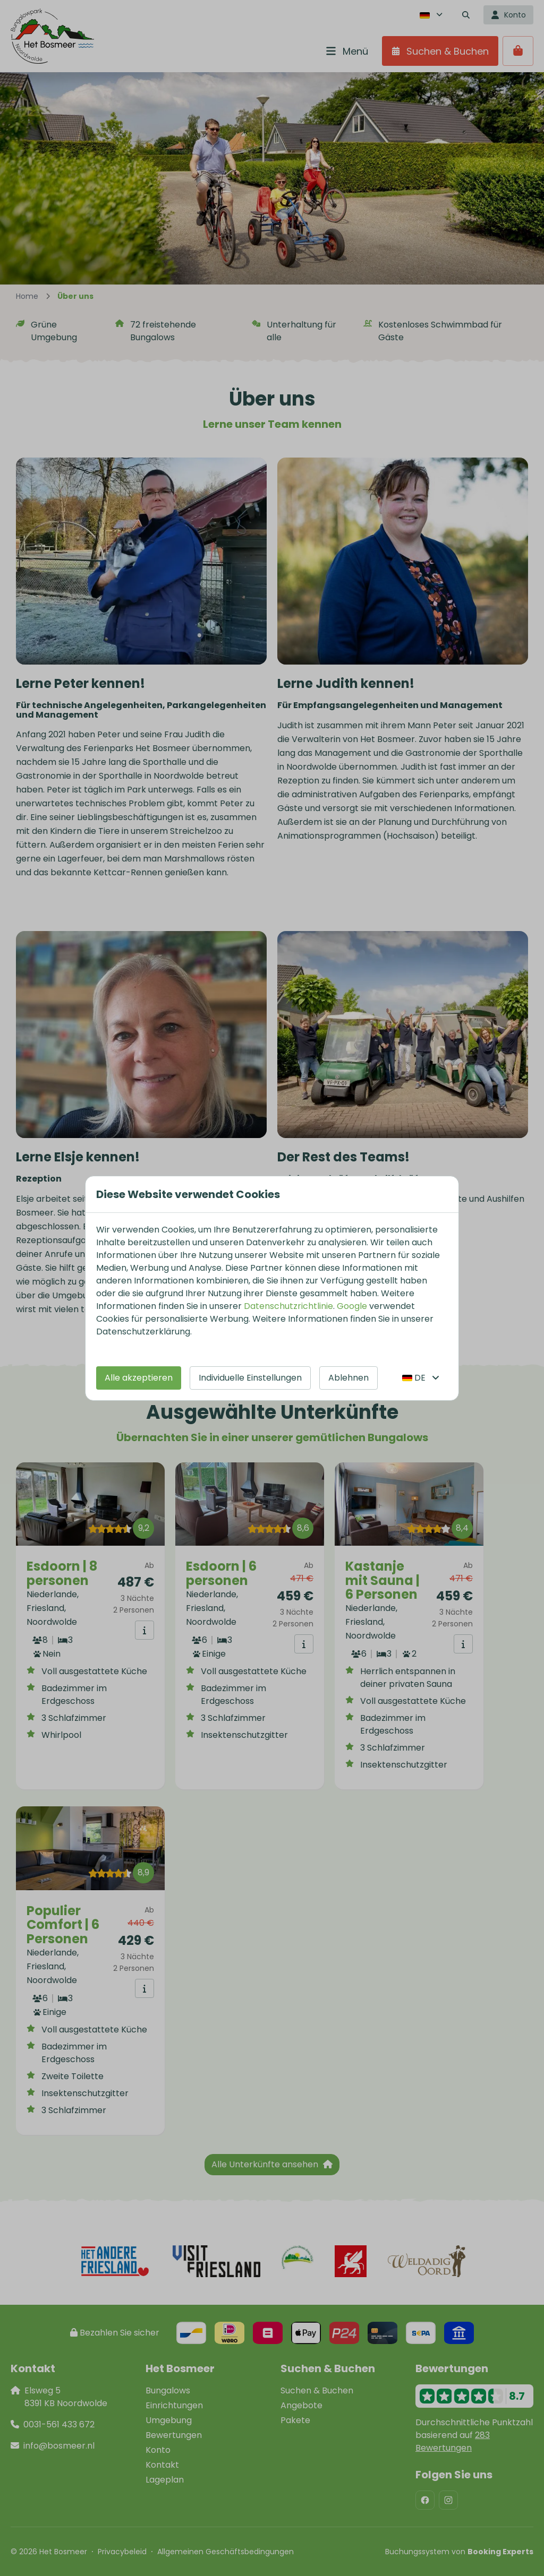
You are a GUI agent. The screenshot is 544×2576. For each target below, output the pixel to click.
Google (352, 1306)
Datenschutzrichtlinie (288, 1306)
